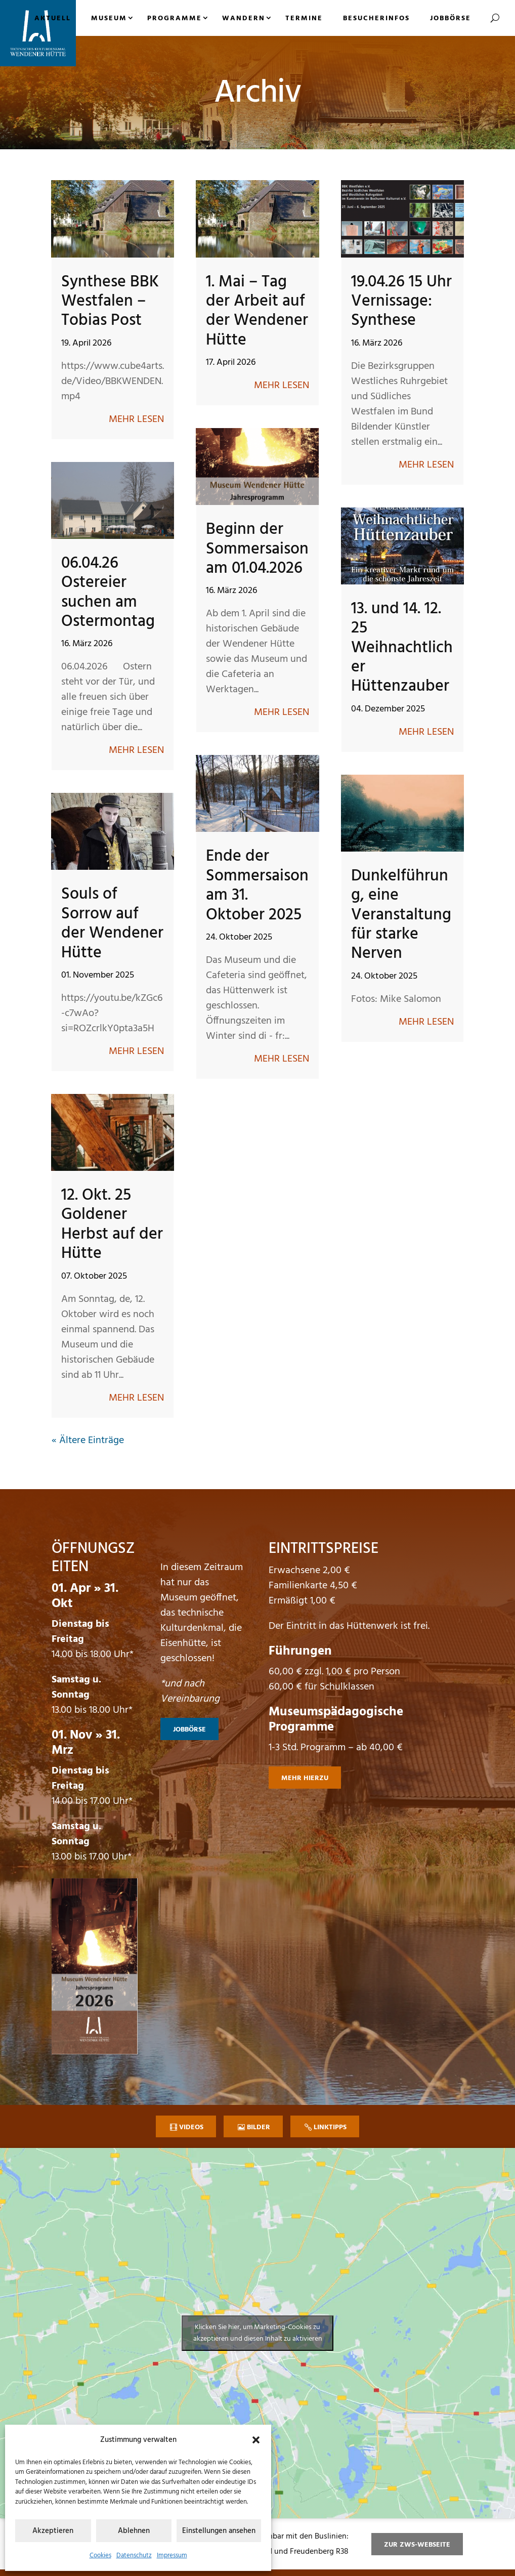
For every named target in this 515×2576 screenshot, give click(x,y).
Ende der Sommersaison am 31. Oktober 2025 (257, 885)
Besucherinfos (376, 18)
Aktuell (52, 18)
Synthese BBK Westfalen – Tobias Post (110, 301)
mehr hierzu (304, 1778)
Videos (191, 2127)
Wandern (243, 18)
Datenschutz (134, 2555)
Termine (304, 18)
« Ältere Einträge (88, 1440)
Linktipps (330, 2127)
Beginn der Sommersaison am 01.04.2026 (257, 549)
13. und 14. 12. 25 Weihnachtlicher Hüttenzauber (402, 648)
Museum (109, 18)
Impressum (172, 2555)
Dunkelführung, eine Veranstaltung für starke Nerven (401, 915)
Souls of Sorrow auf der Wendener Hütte (112, 923)
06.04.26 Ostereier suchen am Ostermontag (108, 593)
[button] (256, 2440)
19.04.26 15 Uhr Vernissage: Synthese (401, 301)
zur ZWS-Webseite (417, 2545)
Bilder (258, 2127)
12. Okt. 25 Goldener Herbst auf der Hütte (112, 1224)
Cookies (100, 2555)
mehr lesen (136, 419)
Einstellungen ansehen (218, 2531)
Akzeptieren (52, 2531)
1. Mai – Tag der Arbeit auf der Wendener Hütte (257, 311)
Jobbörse (450, 18)
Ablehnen (134, 2531)
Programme (174, 18)
